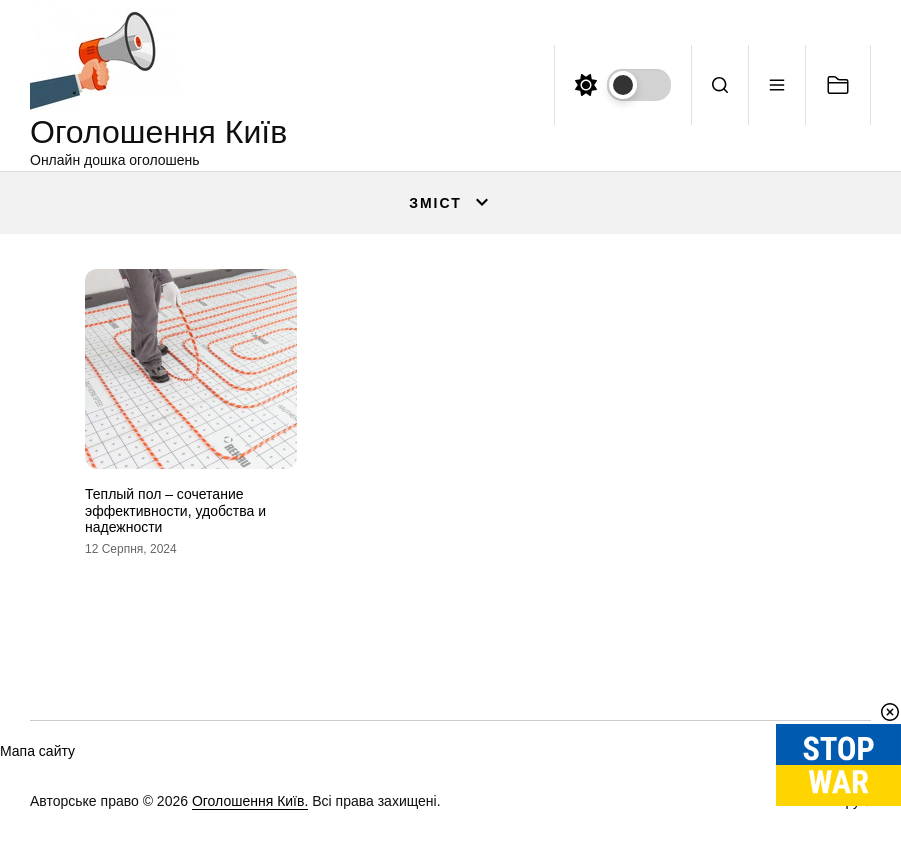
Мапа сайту (37, 751)
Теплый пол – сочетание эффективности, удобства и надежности (175, 511)
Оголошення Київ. (250, 801)
